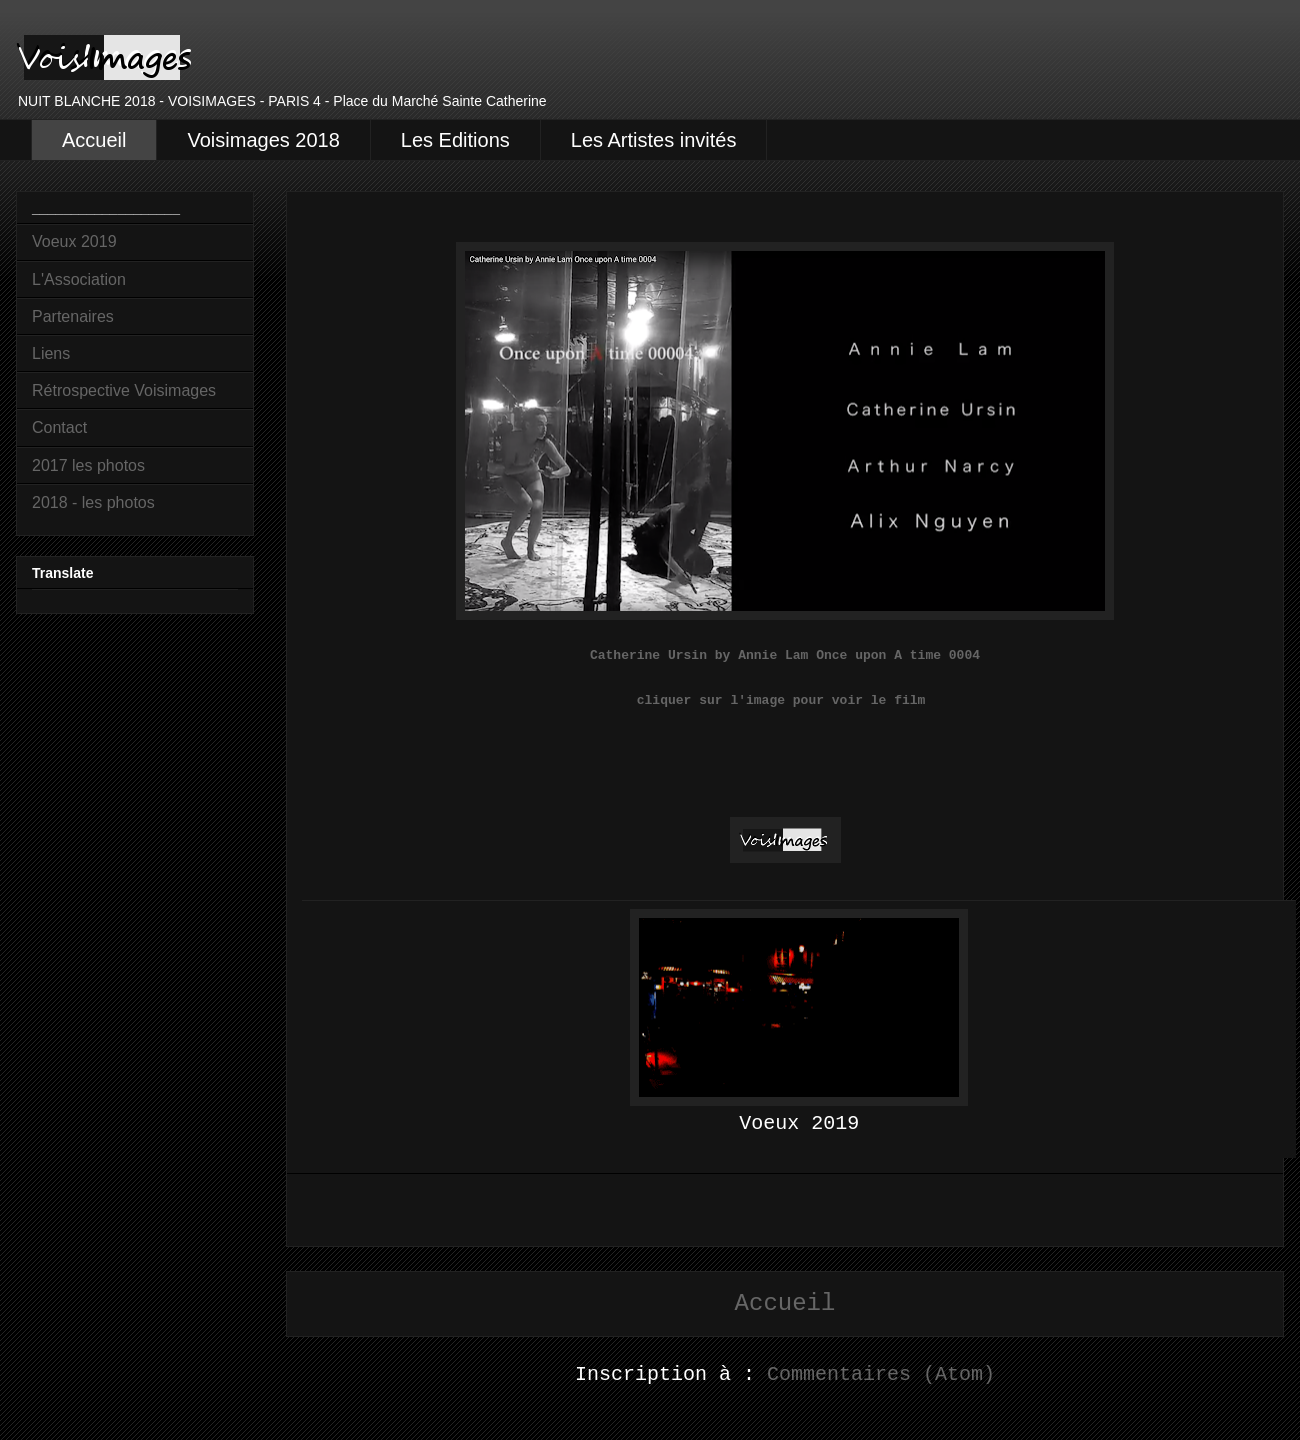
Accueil (94, 140)
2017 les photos (88, 465)
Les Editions (455, 140)
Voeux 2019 (74, 241)
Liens (51, 353)
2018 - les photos (93, 502)
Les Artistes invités (654, 140)
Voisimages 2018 (263, 140)
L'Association (79, 279)
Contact (59, 427)
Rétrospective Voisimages (124, 390)
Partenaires (73, 316)
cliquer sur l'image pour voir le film (785, 700)
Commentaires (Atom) (881, 1374)
